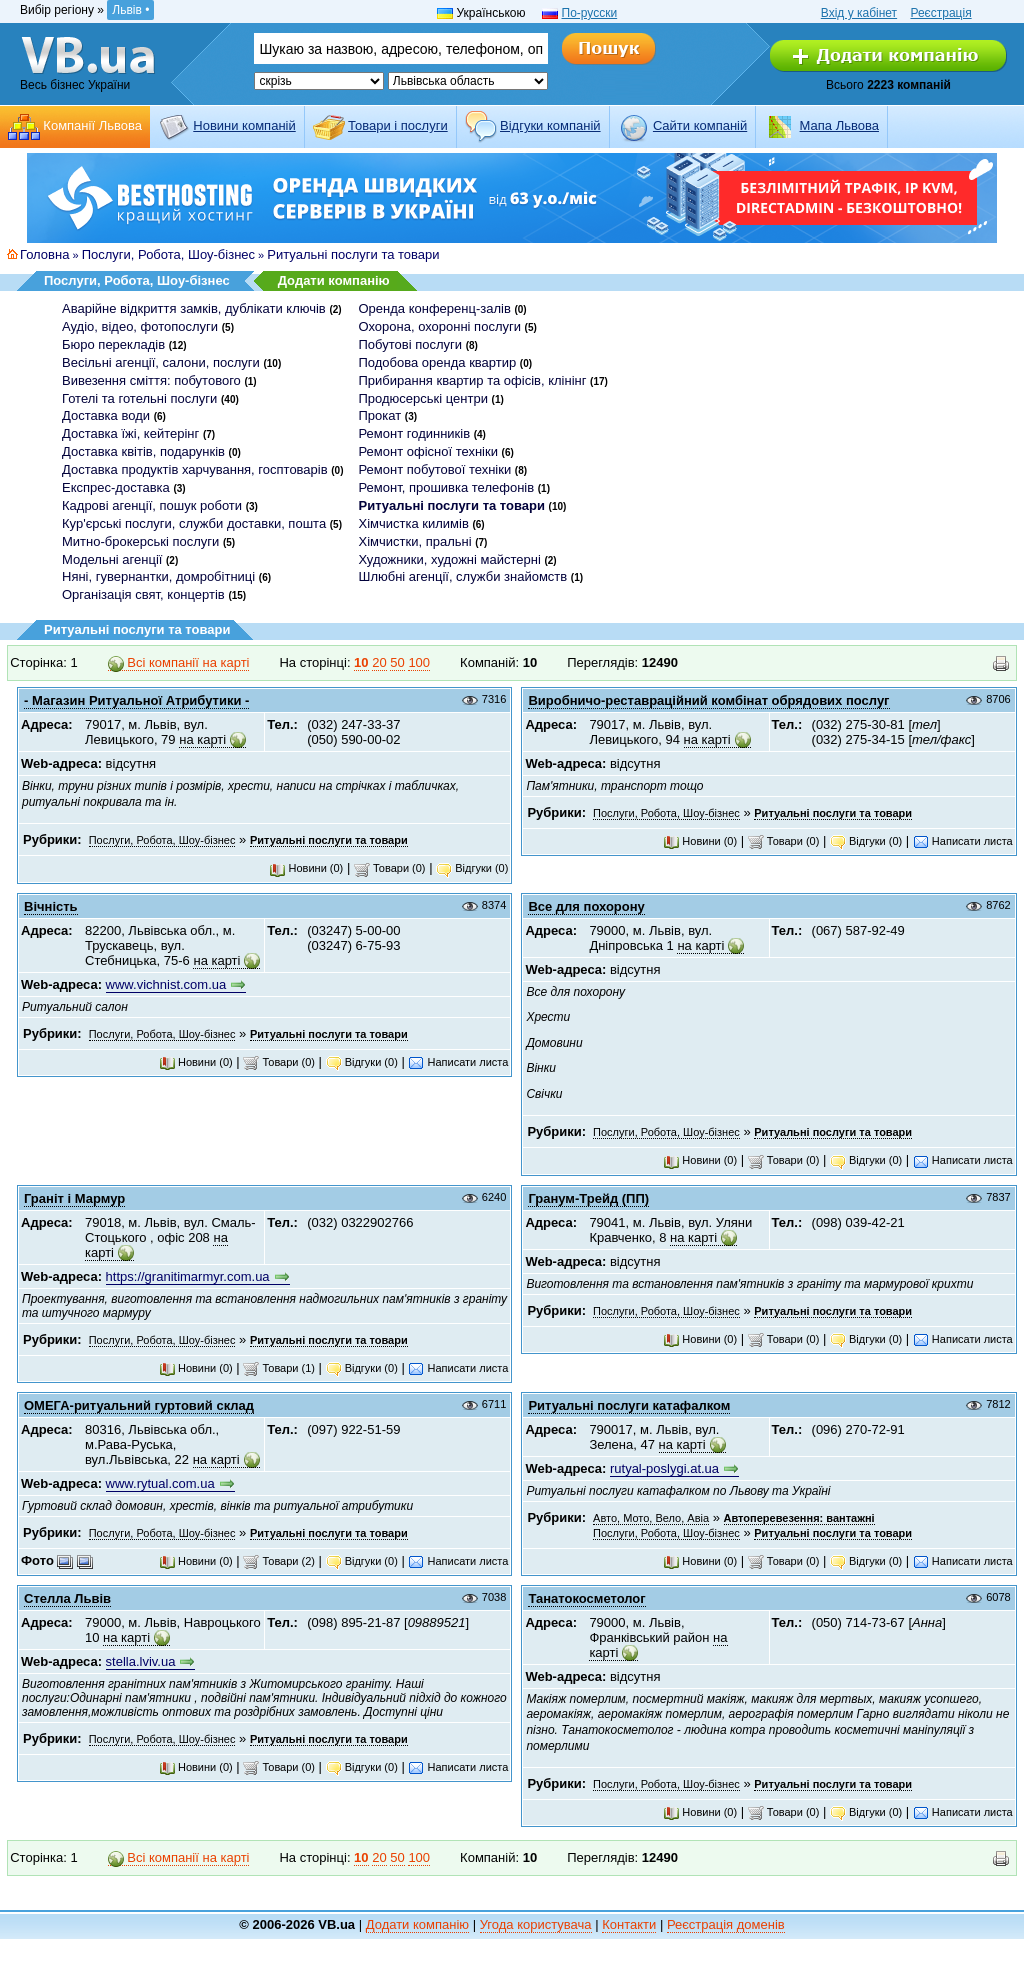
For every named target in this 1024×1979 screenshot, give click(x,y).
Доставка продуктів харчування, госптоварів (195, 469)
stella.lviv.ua (141, 1661)
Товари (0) (390, 868)
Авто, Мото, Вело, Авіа (651, 1518)
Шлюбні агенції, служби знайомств (462, 576)
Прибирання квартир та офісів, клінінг (472, 380)
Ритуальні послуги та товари (353, 254)
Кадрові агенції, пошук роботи (152, 505)
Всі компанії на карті (179, 663)
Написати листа (963, 841)
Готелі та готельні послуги (139, 398)
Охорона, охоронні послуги (439, 326)
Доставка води (106, 415)
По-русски (590, 13)
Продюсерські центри (422, 398)
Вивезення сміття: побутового (151, 380)
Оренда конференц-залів (434, 308)
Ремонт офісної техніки (427, 451)
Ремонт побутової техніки (434, 469)
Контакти (629, 1924)
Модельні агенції (112, 559)
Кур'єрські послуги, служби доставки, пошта (194, 523)
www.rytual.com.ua (160, 1483)
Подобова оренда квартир (437, 362)
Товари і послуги (398, 125)
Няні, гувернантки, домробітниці (158, 576)
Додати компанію (334, 280)
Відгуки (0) (472, 868)
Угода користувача (536, 1924)
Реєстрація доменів (726, 1924)
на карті (202, 739)
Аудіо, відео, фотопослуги (140, 326)
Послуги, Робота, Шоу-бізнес (168, 254)
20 (379, 662)
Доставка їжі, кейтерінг (130, 433)
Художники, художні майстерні (449, 559)
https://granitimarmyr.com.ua (188, 1276)
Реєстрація (940, 13)
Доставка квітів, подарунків (143, 451)
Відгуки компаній (550, 125)
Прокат (379, 415)
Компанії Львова (92, 125)
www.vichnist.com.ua (166, 984)
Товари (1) (279, 1368)
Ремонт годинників (414, 433)
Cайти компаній (700, 125)
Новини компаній (244, 125)
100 (419, 662)
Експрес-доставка (116, 487)
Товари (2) (279, 1561)
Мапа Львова (839, 125)
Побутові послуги (410, 344)
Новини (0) (306, 868)
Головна (44, 254)
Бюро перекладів (113, 344)
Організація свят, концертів (143, 594)
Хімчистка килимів (413, 523)
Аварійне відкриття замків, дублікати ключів (194, 308)
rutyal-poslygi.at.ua (664, 1468)
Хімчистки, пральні (414, 541)
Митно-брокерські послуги (140, 541)
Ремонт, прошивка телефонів (446, 487)
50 (397, 662)
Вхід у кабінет (859, 13)
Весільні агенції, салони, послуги (161, 362)
